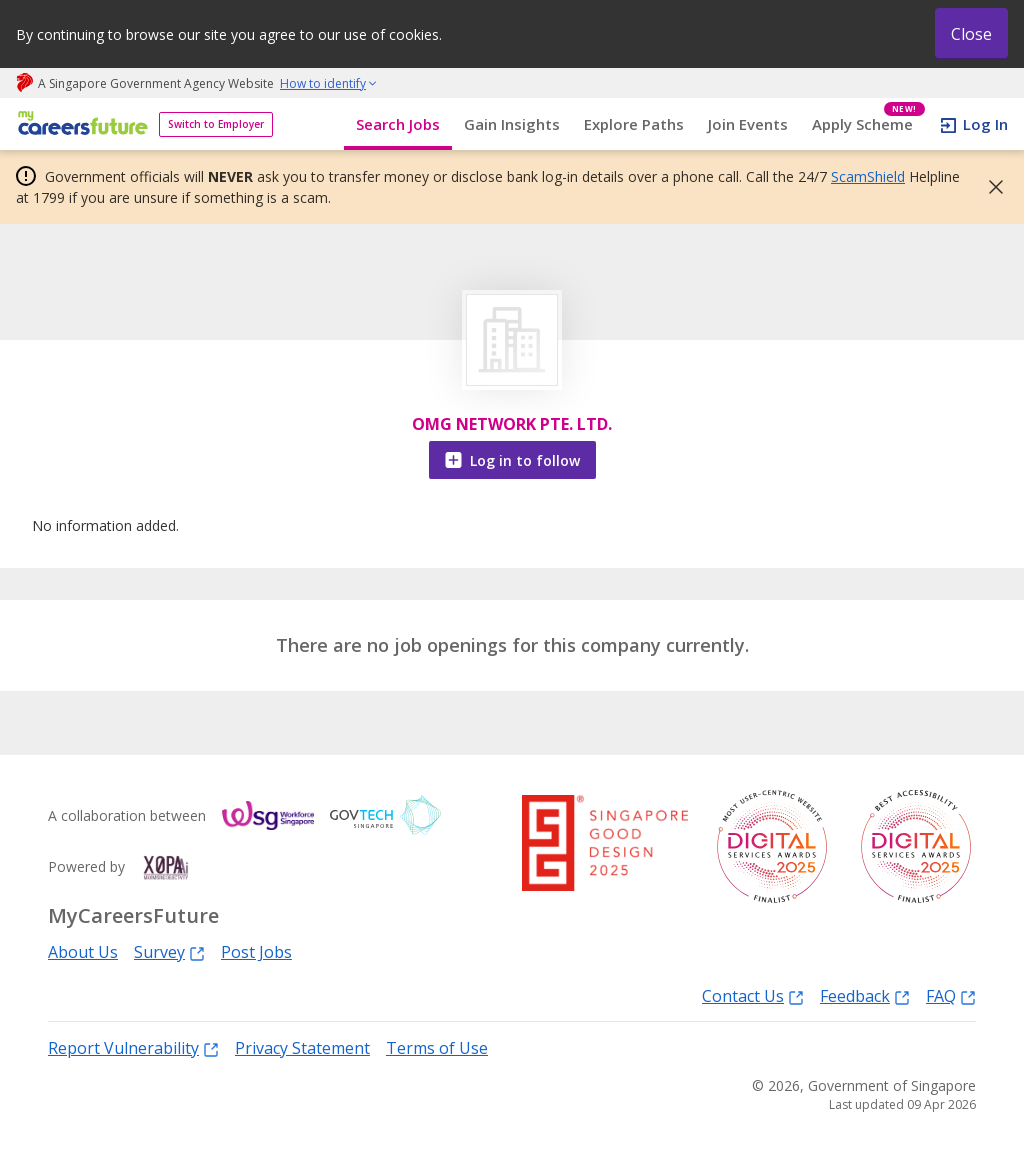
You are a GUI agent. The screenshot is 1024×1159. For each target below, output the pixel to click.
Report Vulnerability (133, 1047)
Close (971, 34)
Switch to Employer (216, 124)
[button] (990, 187)
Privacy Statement (302, 1048)
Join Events (748, 124)
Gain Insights (512, 124)
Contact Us (753, 995)
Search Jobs (398, 124)
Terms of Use (437, 1048)
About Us (83, 952)
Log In (985, 124)
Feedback (865, 995)
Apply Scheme (868, 124)
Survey (169, 951)
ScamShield (868, 176)
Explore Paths (634, 124)
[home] (79, 124)
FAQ (951, 995)
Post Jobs (256, 952)
